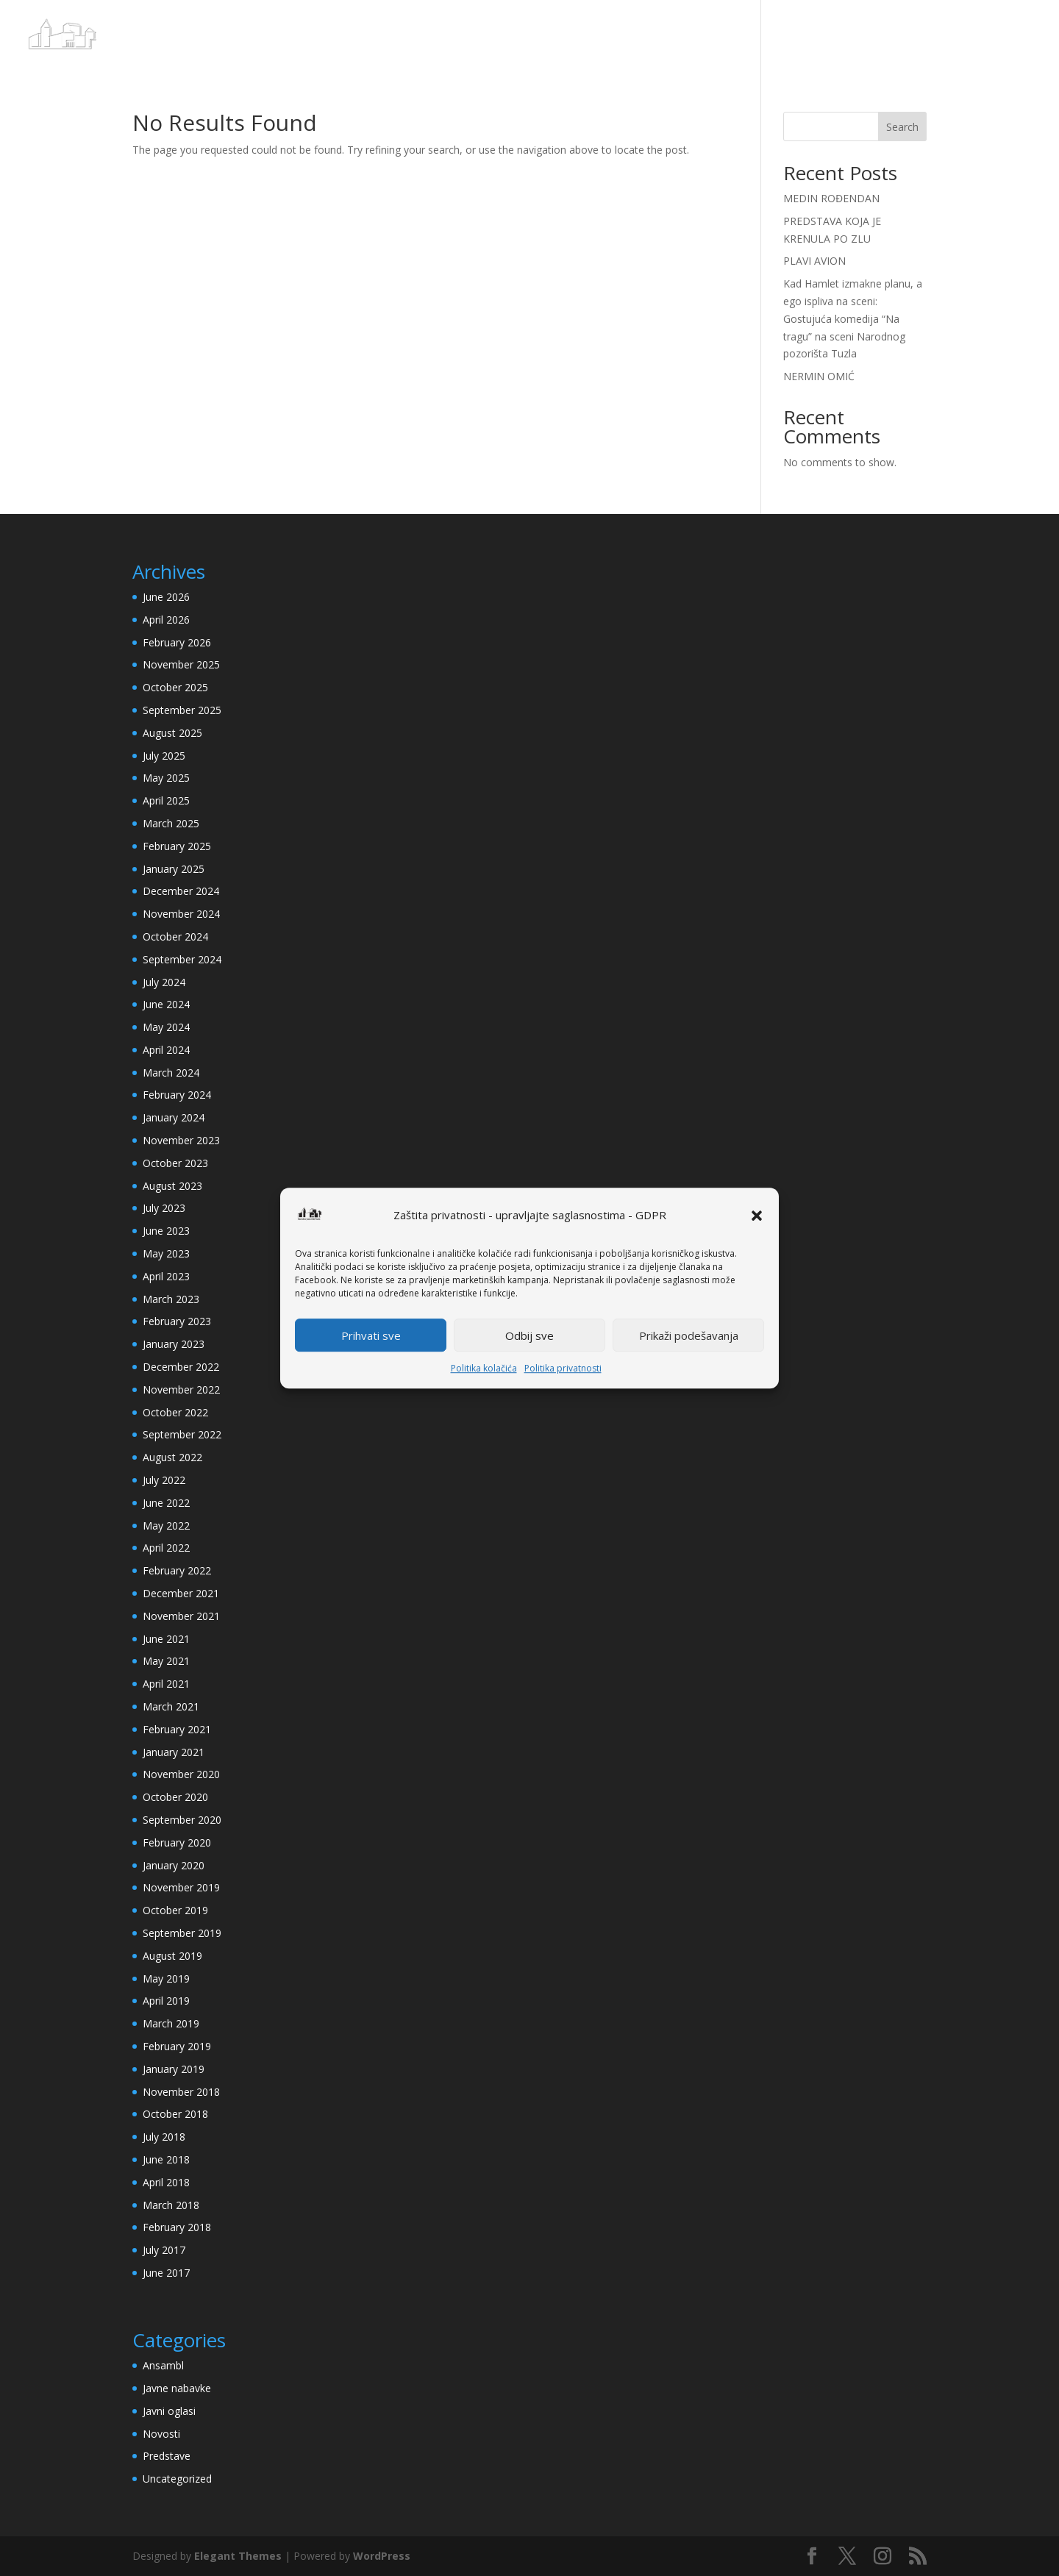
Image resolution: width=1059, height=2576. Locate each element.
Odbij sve (529, 1335)
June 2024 (166, 1004)
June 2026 (166, 597)
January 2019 (173, 2069)
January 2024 (173, 1117)
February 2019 (177, 2046)
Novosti (161, 2434)
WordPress (381, 2556)
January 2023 (173, 1344)
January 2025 (173, 869)
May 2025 (166, 778)
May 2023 (166, 1253)
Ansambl (163, 2365)
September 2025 (182, 710)
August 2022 (172, 1457)
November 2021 (181, 1616)
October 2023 (175, 1163)
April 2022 (166, 1548)
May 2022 (166, 1526)
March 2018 (171, 2205)
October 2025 (175, 687)
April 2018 (166, 2182)
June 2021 (166, 1639)
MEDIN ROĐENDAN (831, 198)
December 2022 (181, 1367)
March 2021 (171, 1706)
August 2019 (172, 1956)
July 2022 (164, 1480)
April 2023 (166, 1276)
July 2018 (164, 2137)
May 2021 (166, 1661)
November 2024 (181, 914)
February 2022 (177, 1570)
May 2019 (166, 1978)
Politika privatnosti (563, 1369)
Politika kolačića (484, 1369)
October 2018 (175, 2114)
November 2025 (181, 664)
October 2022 (175, 1412)
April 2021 (166, 1684)
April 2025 (166, 800)
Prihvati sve (371, 1335)
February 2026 (177, 642)
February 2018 (177, 2227)
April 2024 (166, 1050)
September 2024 (182, 959)
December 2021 (181, 1593)
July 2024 (164, 982)
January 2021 (173, 1752)
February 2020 (177, 1842)
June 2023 (166, 1231)
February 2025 (177, 846)
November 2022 (181, 1389)
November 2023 (181, 1140)
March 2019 (171, 2023)
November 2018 (181, 2092)
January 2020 (173, 1865)
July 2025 (164, 756)
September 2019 (182, 1933)
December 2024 (181, 891)
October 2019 (175, 1910)
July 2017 (164, 2250)
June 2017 (166, 2273)
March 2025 (171, 823)
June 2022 (166, 1503)
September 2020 (182, 1820)
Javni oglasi (169, 2411)
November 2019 (181, 1887)
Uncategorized (177, 2479)
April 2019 (166, 2001)
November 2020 (181, 1774)
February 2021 (177, 1729)
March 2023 (171, 1299)
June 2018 (166, 2159)
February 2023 (177, 1321)
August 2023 (172, 1186)
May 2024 (166, 1027)
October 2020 (175, 1797)
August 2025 (172, 733)
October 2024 (175, 936)
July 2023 (164, 1208)
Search (902, 127)
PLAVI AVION (814, 261)
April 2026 (166, 620)
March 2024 (171, 1073)
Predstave (166, 2456)
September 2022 (182, 1434)
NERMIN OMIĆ (819, 376)
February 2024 (177, 1095)
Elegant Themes (238, 2556)
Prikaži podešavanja (688, 1335)
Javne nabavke (177, 2388)
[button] (756, 1215)
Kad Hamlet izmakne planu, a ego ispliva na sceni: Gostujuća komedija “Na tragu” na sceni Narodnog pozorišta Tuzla (852, 318)
